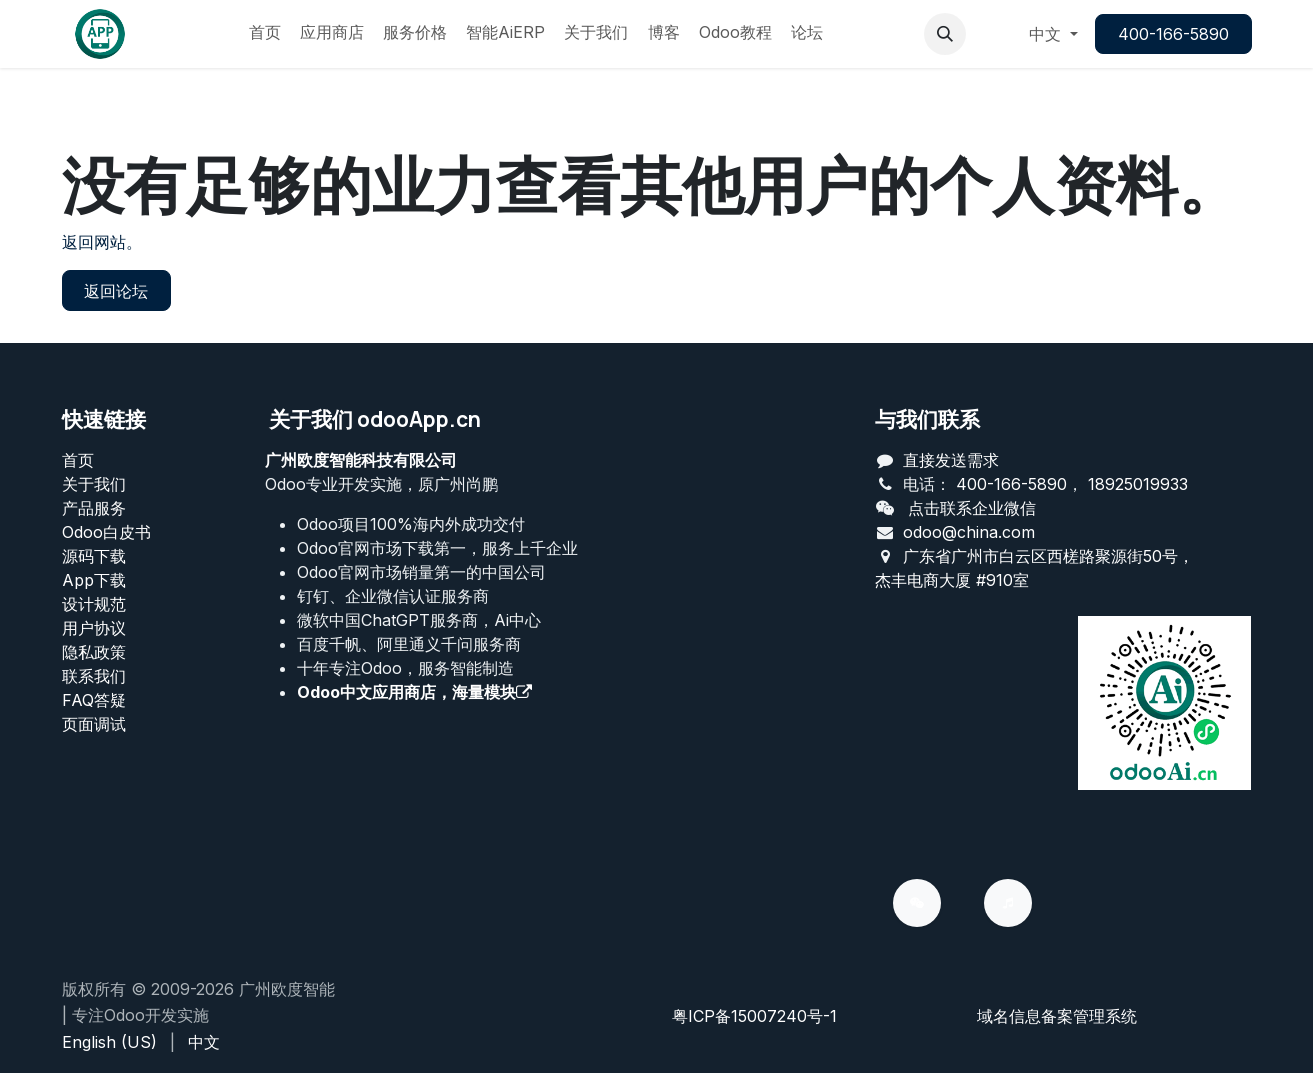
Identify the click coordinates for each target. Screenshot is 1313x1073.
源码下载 (94, 556)
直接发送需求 (951, 460)
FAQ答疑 (94, 700)
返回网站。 (102, 242)
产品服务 (94, 508)
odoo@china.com (969, 532)
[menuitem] (265, 34)
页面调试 (94, 724)
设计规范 (94, 604)
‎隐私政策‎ (94, 652)
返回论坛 (116, 291)
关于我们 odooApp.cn (375, 419)
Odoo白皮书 (106, 532)
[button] (945, 34)
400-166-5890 (1173, 34)
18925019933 (1138, 484)
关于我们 (94, 484)
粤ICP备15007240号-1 (754, 1016)
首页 (78, 460)
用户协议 (94, 628)
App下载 (94, 580)
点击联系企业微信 (972, 508)
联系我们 (94, 676)
